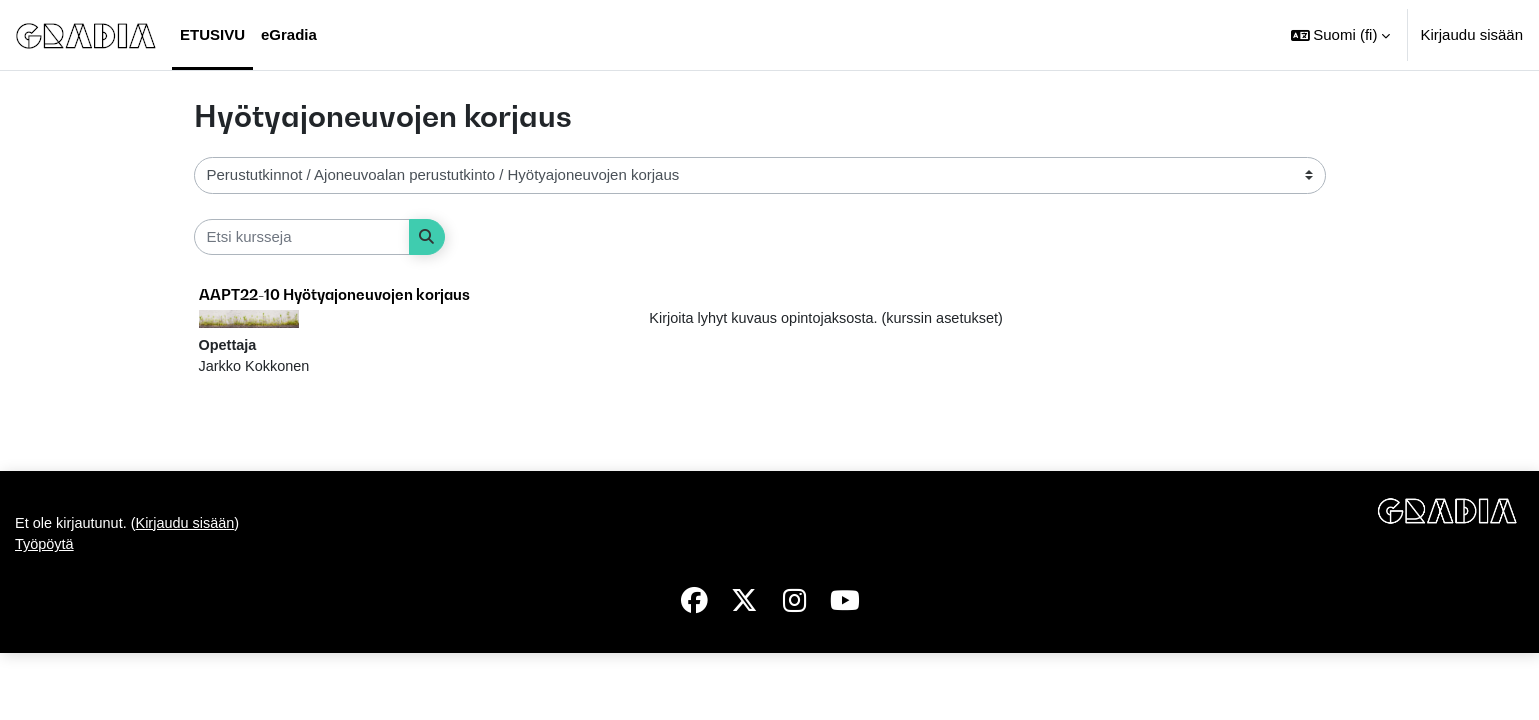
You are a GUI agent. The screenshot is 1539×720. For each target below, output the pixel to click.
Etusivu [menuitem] (212, 34)
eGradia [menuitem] (289, 34)
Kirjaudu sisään (1471, 34)
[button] (1341, 35)
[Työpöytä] (86, 35)
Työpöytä (45, 611)
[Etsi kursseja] (302, 237)
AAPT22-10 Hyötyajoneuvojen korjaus (334, 294)
